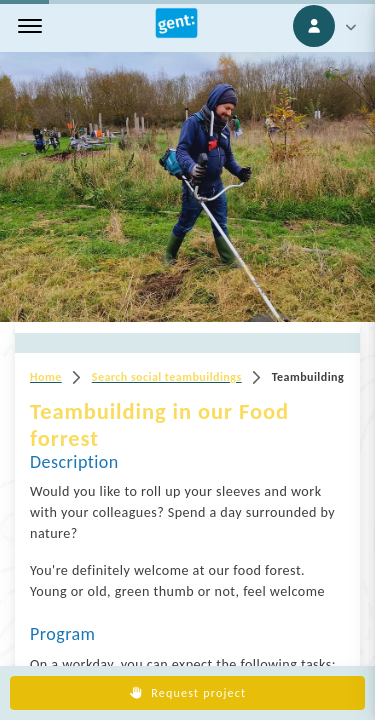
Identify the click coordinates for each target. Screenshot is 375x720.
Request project (187, 693)
